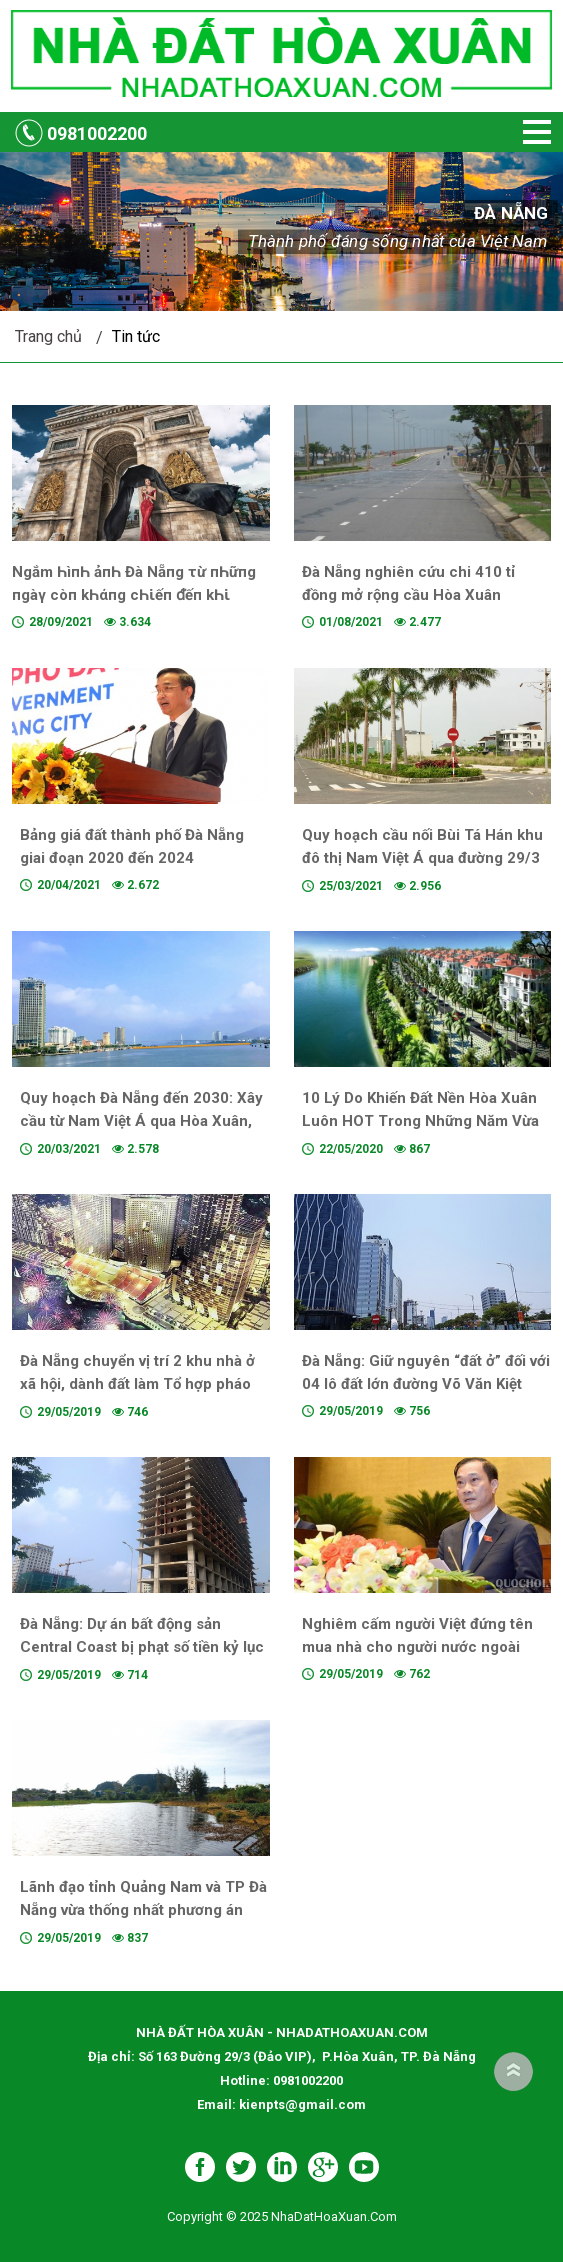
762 (412, 1674)
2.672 (135, 885)
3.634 (127, 622)
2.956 (417, 886)
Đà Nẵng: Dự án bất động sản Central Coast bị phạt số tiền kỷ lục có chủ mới (142, 1647)
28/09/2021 (61, 622)
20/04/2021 (69, 885)
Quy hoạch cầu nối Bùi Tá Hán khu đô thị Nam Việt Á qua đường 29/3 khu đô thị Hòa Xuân (422, 858)
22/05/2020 (351, 1149)
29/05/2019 (69, 1412)
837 (130, 1938)
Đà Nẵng (510, 213)
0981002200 (97, 133)
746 (130, 1412)
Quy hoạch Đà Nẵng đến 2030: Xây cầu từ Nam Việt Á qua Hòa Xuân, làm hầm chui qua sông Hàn (141, 1121)
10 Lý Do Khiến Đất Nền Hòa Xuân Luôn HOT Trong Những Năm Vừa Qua (420, 1121)
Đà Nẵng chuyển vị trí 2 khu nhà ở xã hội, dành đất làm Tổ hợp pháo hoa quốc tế (137, 1384)
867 (412, 1149)
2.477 (417, 622)
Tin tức (136, 336)
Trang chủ (48, 336)
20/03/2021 (69, 1149)
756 (412, 1411)
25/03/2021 (351, 886)
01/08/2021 (351, 622)
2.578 (135, 1149)
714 (130, 1675)
